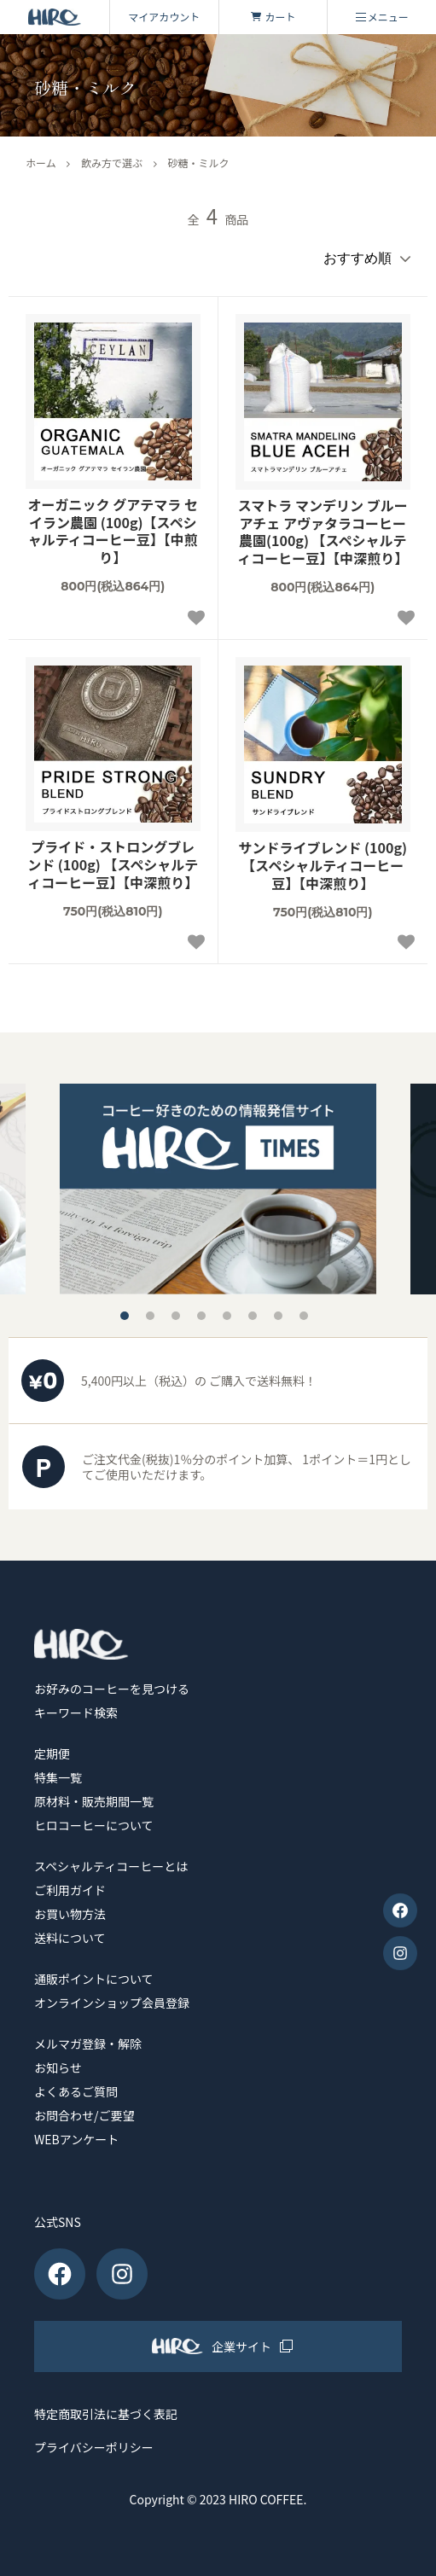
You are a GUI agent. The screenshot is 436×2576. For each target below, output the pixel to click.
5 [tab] (227, 1315)
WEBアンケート (76, 2139)
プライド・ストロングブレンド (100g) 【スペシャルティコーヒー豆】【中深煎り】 (112, 864)
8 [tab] (303, 1315)
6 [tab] (252, 1315)
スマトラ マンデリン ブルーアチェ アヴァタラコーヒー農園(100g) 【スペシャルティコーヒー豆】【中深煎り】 (322, 532)
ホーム (41, 162)
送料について (70, 1937)
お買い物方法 (70, 1913)
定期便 (52, 1753)
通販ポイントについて (94, 1978)
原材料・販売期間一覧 (94, 1801)
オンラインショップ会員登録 (111, 2002)
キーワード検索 (76, 1712)
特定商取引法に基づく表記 (105, 2414)
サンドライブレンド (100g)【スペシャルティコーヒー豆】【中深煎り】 (322, 865)
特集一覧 (58, 1777)
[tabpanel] (218, 1189)
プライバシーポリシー (94, 2447)
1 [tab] (124, 1315)
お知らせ (58, 2067)
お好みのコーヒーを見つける (111, 1688)
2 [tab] (150, 1315)
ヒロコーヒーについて (94, 1825)
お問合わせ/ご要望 (84, 2115)
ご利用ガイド (70, 1890)
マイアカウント (164, 16)
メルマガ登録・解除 (88, 2043)
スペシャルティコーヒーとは (111, 1866)
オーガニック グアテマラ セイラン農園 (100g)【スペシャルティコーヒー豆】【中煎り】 (113, 531)
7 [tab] (278, 1315)
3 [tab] (175, 1315)
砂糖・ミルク (198, 162)
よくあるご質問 (76, 2091)
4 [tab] (201, 1315)
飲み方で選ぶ (111, 162)
